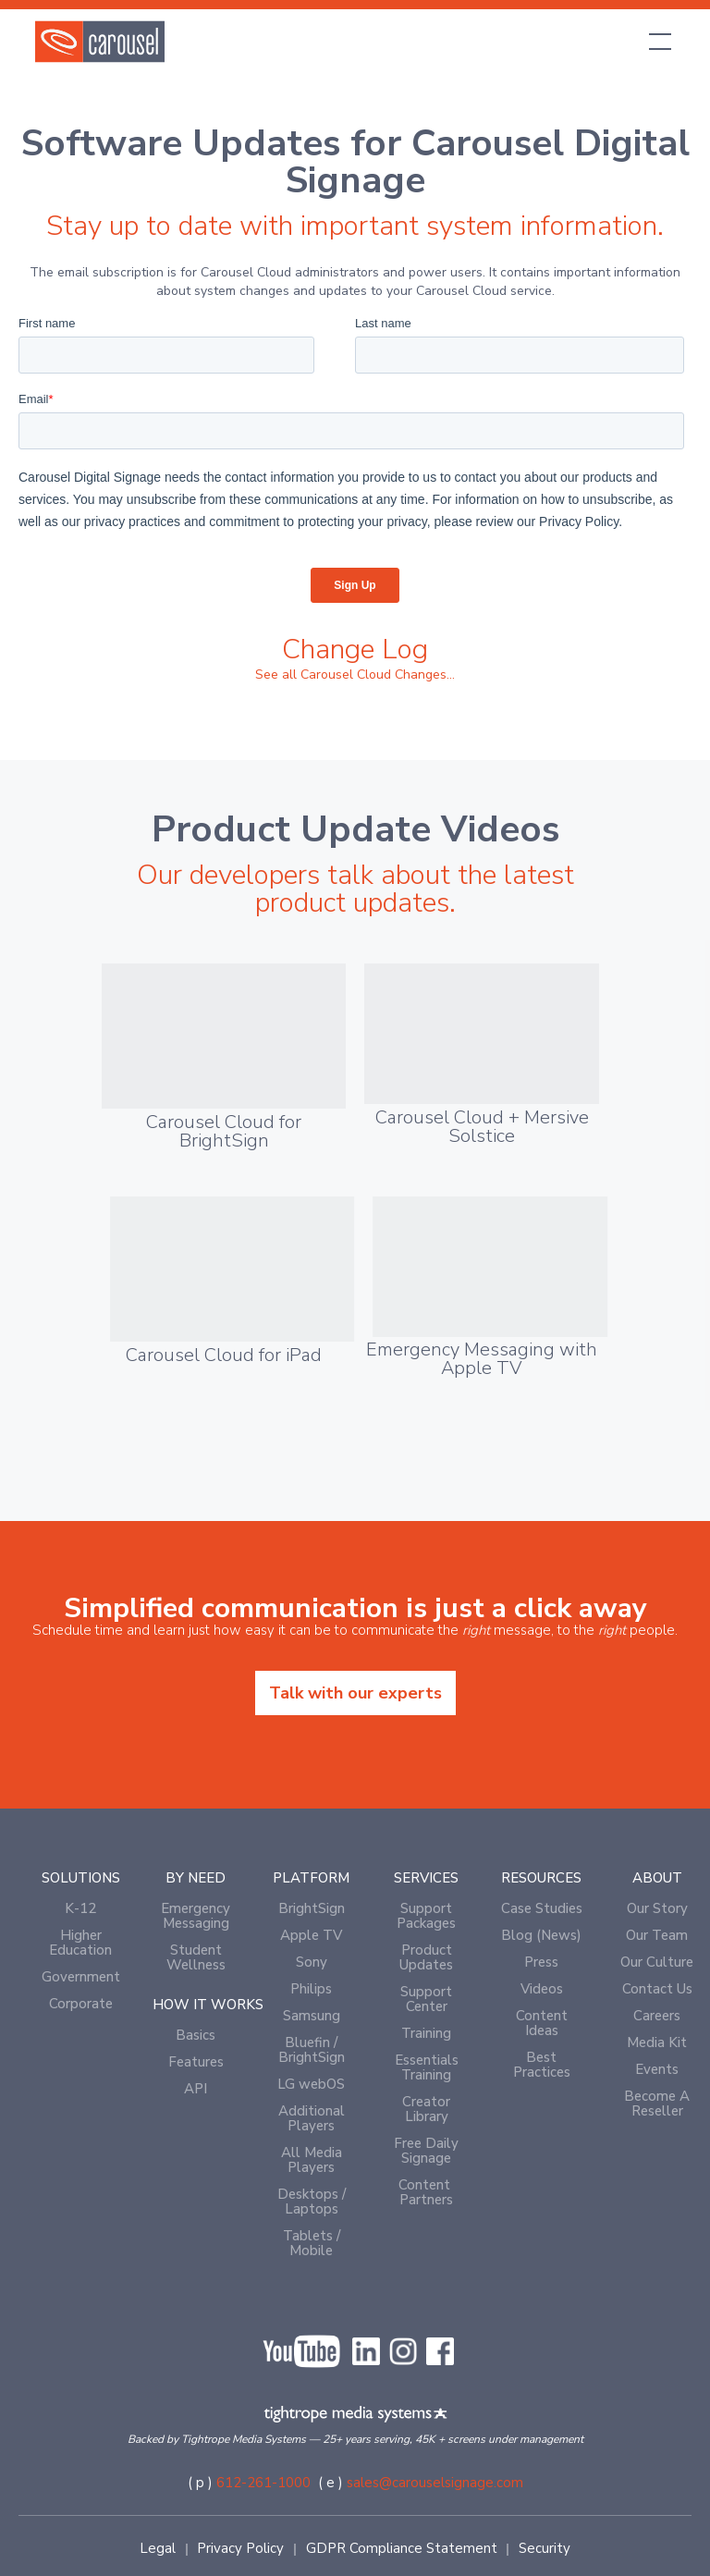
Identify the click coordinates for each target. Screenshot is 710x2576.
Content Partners (426, 2192)
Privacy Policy (240, 2548)
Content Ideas (542, 2023)
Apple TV (311, 1935)
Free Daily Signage (426, 2150)
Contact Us (657, 1989)
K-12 (80, 1908)
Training (426, 2033)
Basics (195, 2035)
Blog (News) (541, 1935)
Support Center (426, 1999)
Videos (541, 1989)
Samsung (311, 2015)
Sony (311, 1962)
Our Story (657, 1908)
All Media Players (311, 2160)
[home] (100, 41)
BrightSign (311, 1908)
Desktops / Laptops (311, 2201)
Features (196, 2062)
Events (657, 2069)
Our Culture (656, 1962)
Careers (656, 2015)
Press (541, 1962)
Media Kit (657, 2042)
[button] (656, 41)
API (195, 2088)
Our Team (657, 1935)
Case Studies (541, 1908)
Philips (311, 1989)
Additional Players (311, 2118)
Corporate (81, 2003)
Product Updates (426, 1957)
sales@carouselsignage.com (435, 2482)
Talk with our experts (355, 1693)
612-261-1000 (263, 2482)
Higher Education (80, 1942)
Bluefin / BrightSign (311, 2050)
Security (544, 2548)
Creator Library (426, 2109)
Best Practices (541, 2064)
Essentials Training (427, 2067)
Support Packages (426, 1915)
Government (81, 1977)
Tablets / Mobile (311, 2243)
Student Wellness (196, 1957)
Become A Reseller (657, 2103)
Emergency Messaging (195, 1915)
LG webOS (311, 2084)
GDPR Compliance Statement (401, 2548)
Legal (158, 2548)
